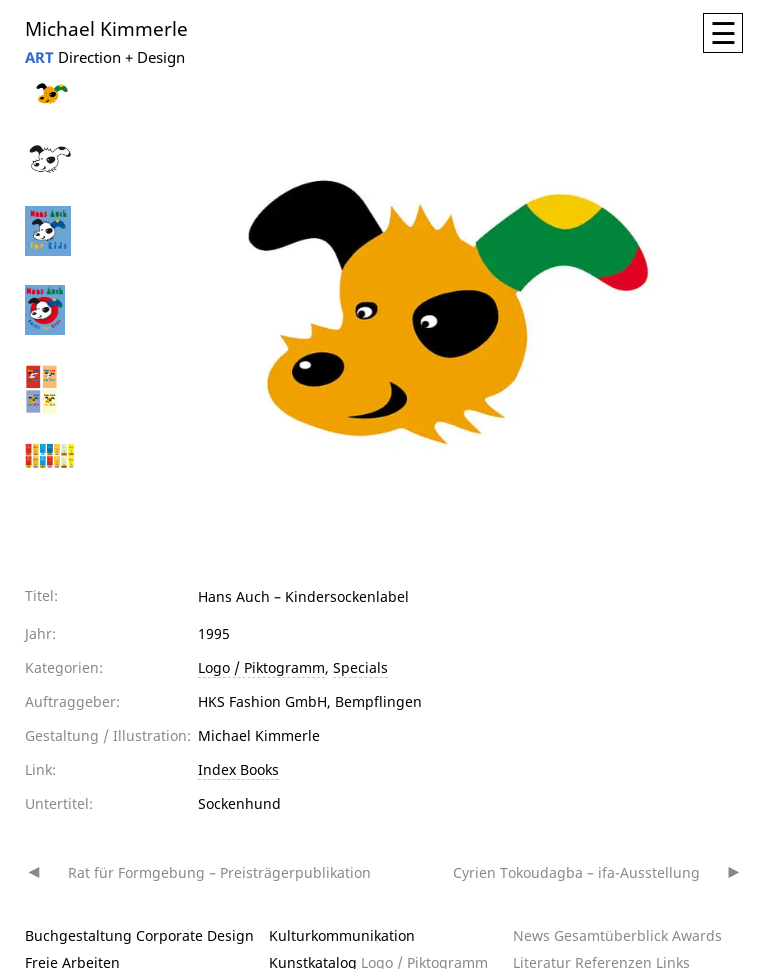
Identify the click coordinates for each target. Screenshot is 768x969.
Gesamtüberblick (611, 935)
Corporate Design (195, 935)
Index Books (238, 769)
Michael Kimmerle (106, 27)
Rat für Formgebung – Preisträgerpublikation (219, 872)
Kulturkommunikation (342, 935)
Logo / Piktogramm (261, 667)
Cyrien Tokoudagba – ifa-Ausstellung (576, 872)
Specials (360, 667)
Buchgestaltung (78, 935)
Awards (697, 935)
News (531, 935)
